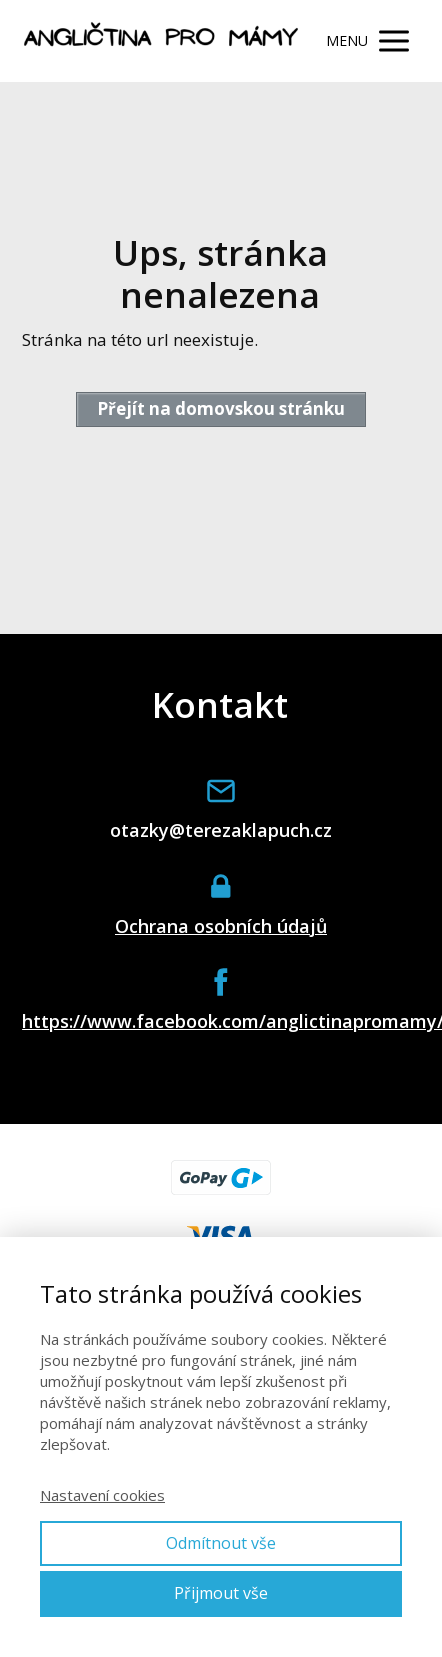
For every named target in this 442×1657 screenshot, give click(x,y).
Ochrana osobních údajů (221, 926)
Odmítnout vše (221, 1543)
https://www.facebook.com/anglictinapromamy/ (221, 1021)
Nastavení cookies (102, 1495)
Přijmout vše (221, 1593)
